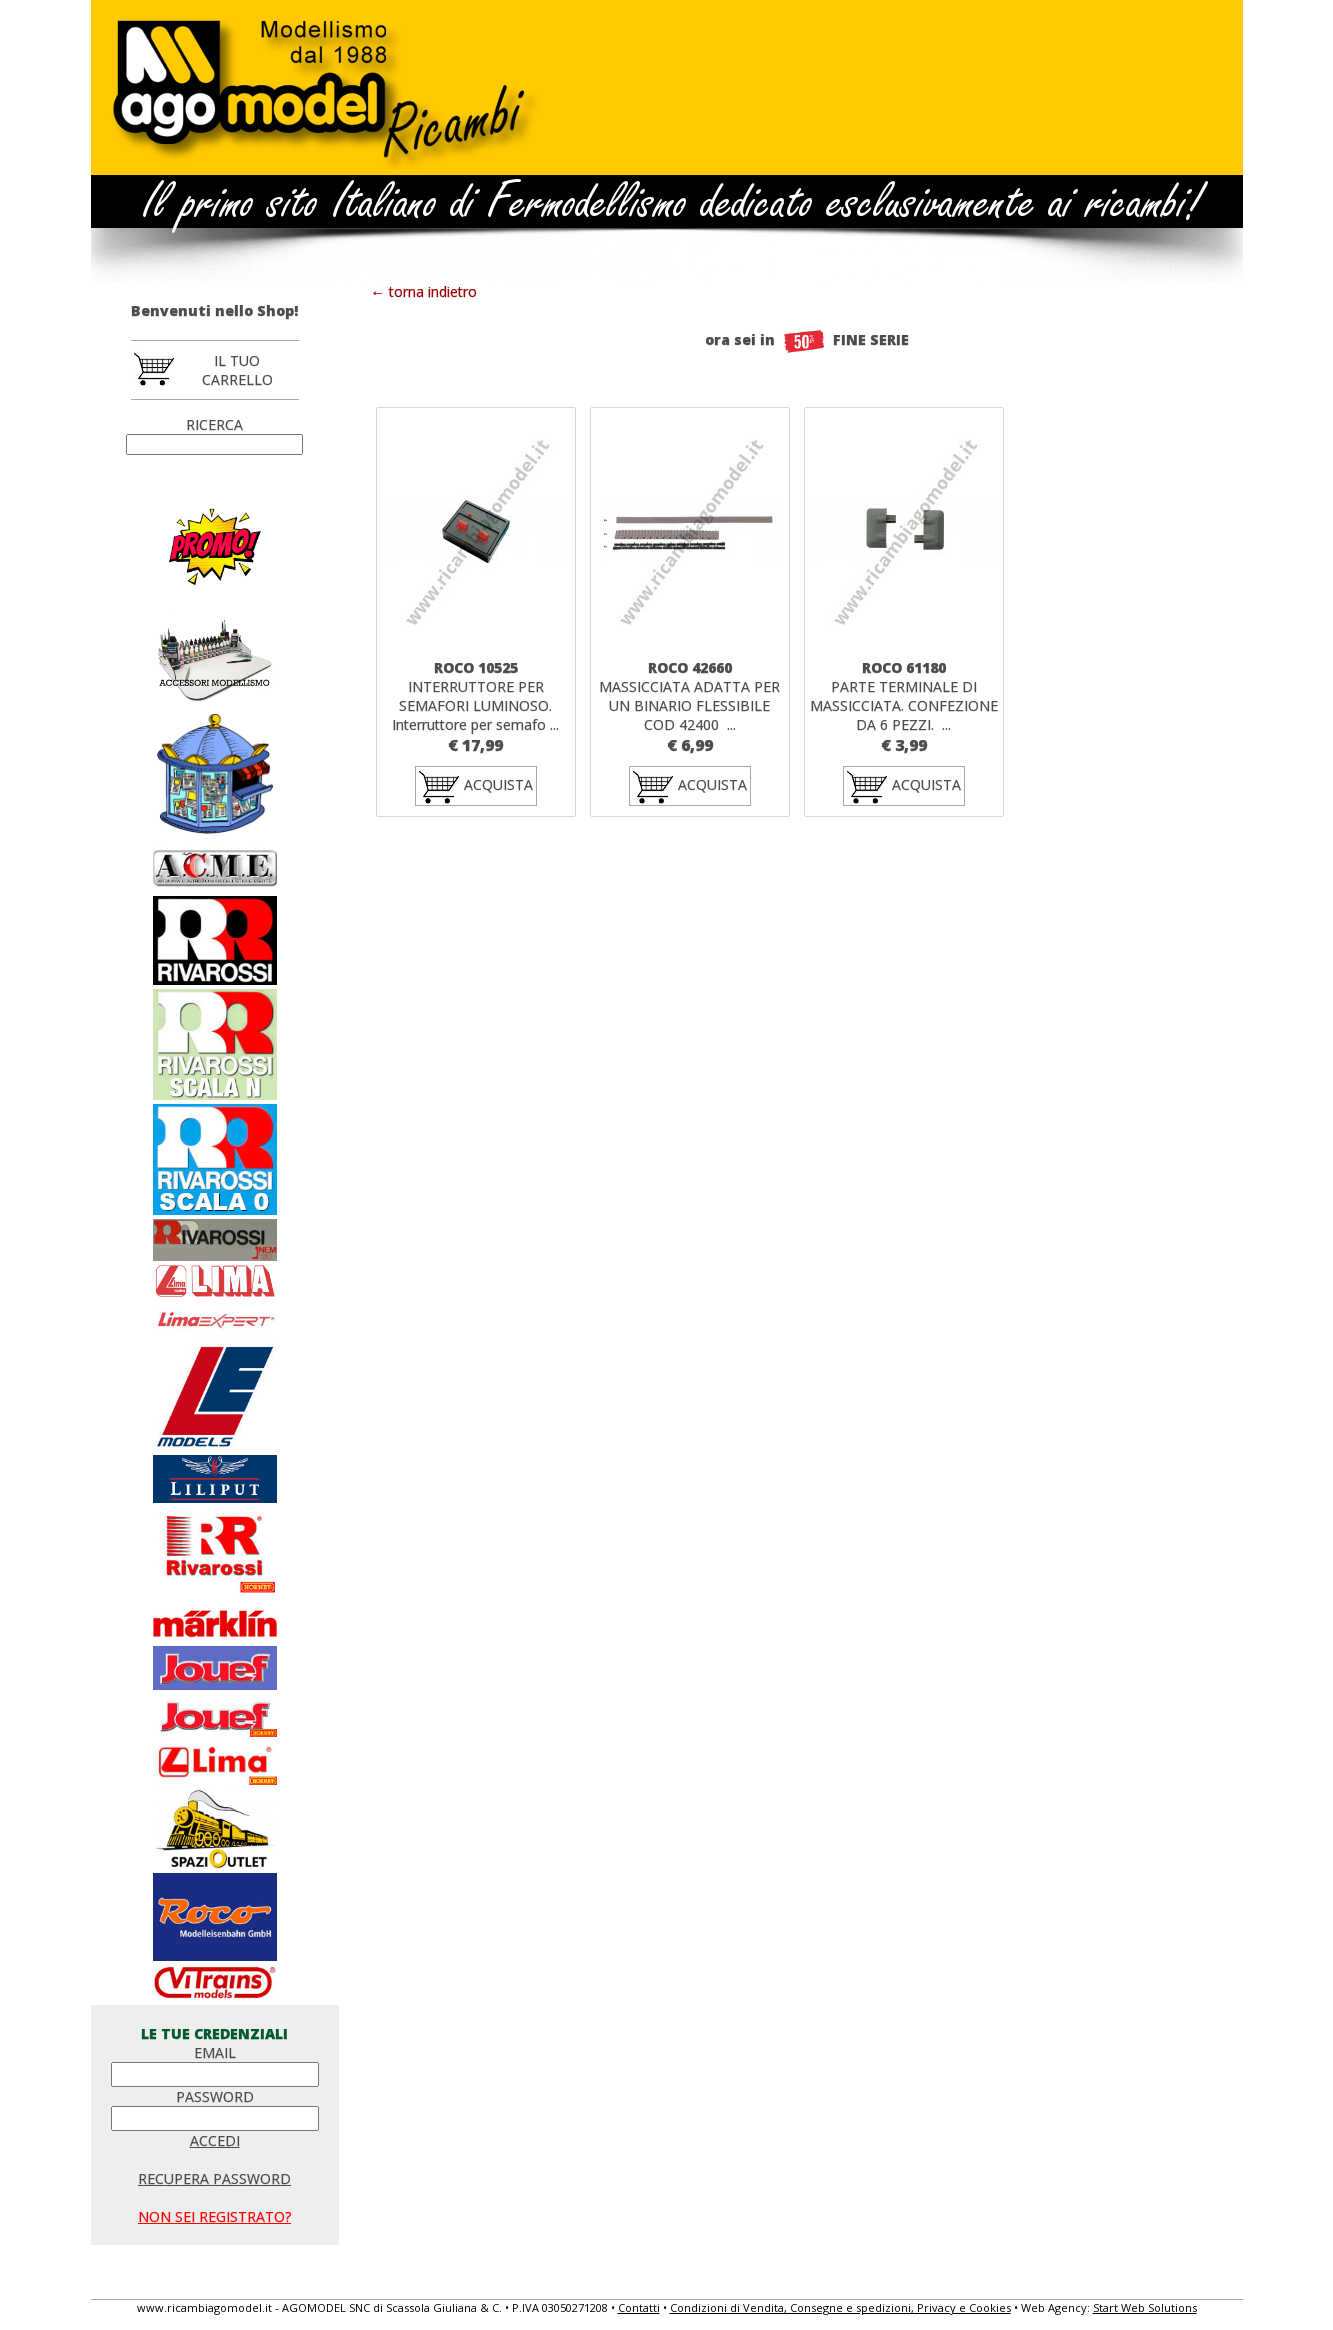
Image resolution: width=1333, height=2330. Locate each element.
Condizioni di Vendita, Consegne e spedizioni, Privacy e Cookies (840, 2307)
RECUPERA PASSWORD (214, 2178)
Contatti (639, 2307)
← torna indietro (424, 291)
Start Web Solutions (1145, 2307)
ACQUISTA (476, 786)
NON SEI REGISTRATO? (214, 2216)
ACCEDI (215, 2140)
